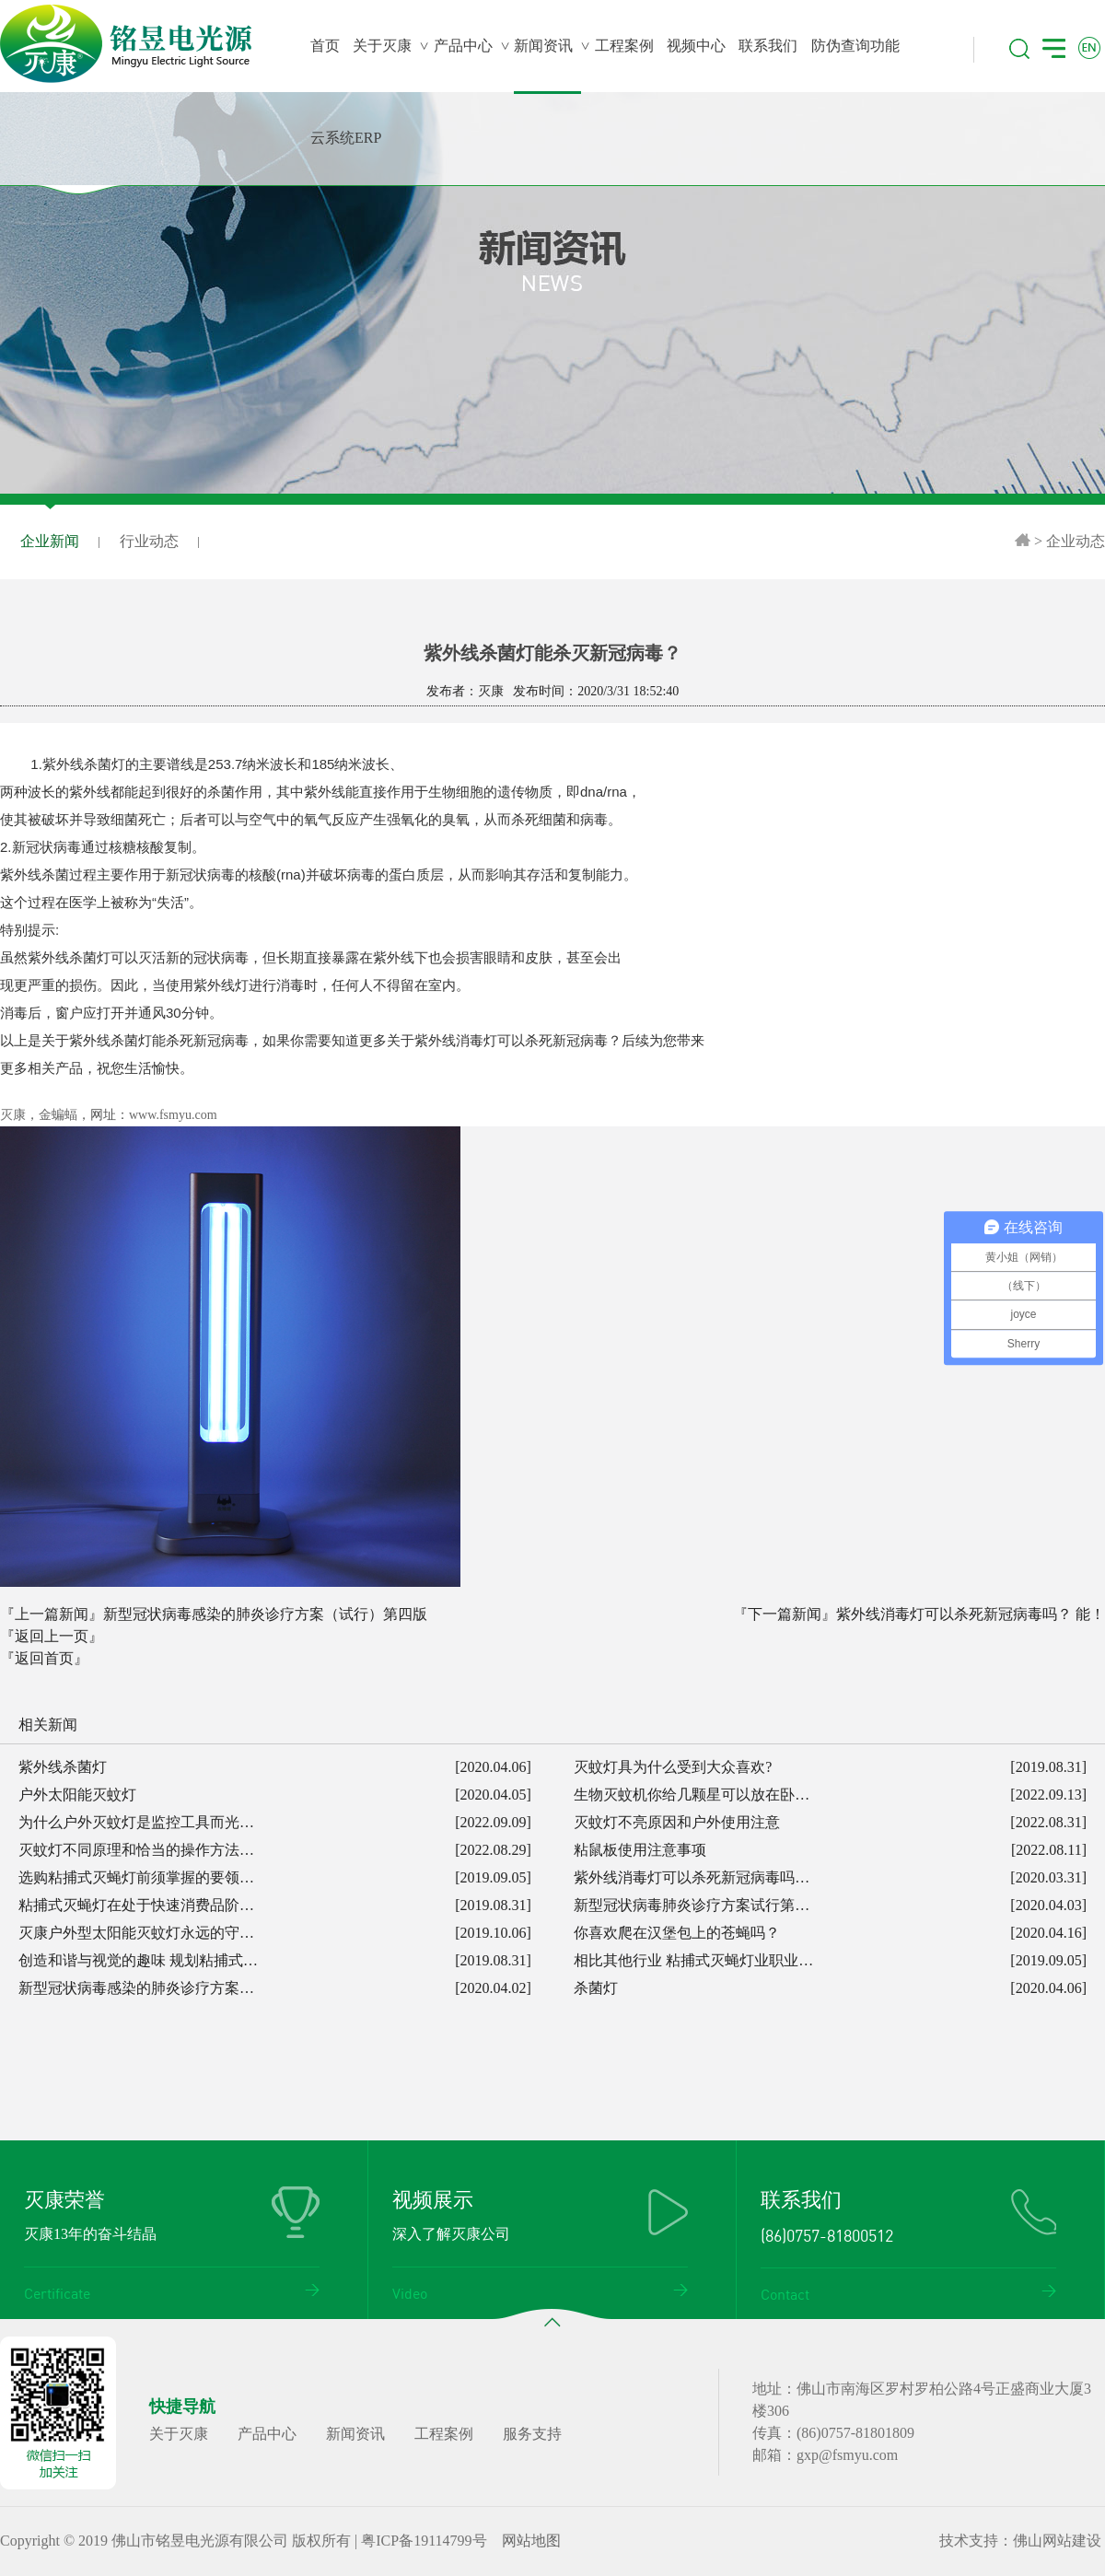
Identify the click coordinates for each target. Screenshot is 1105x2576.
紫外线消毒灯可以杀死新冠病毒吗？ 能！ (970, 1614)
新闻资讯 (355, 2434)
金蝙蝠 (58, 1115)
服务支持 (532, 2434)
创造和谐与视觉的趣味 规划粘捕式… (138, 1960)
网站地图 (531, 2540)
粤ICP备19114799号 (423, 2540)
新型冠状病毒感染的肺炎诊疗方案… (136, 1988)
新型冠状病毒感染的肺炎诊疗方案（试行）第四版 (265, 1614)
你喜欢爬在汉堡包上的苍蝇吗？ (677, 1933)
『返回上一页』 (51, 1636)
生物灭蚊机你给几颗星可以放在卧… (691, 1794)
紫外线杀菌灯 (62, 1767)
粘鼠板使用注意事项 (640, 1850)
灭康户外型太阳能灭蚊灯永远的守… (136, 1933)
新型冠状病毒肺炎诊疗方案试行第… (691, 1905)
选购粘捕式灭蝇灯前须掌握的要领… (136, 1877)
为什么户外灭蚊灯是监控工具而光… (136, 1822)
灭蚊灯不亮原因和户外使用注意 (677, 1822)
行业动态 (149, 541)
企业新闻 (49, 542)
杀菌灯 (596, 1988)
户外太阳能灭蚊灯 (77, 1794)
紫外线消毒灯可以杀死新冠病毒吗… (691, 1877)
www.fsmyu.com (173, 1115)
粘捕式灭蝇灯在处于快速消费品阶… (136, 1905)
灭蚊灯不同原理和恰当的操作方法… (136, 1850)
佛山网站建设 (1057, 2540)
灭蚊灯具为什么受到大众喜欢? (673, 1767)
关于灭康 (178, 2434)
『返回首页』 (44, 1658)
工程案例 (443, 2434)
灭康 (13, 1115)
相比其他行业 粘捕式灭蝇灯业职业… (693, 1960)
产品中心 (267, 2434)
